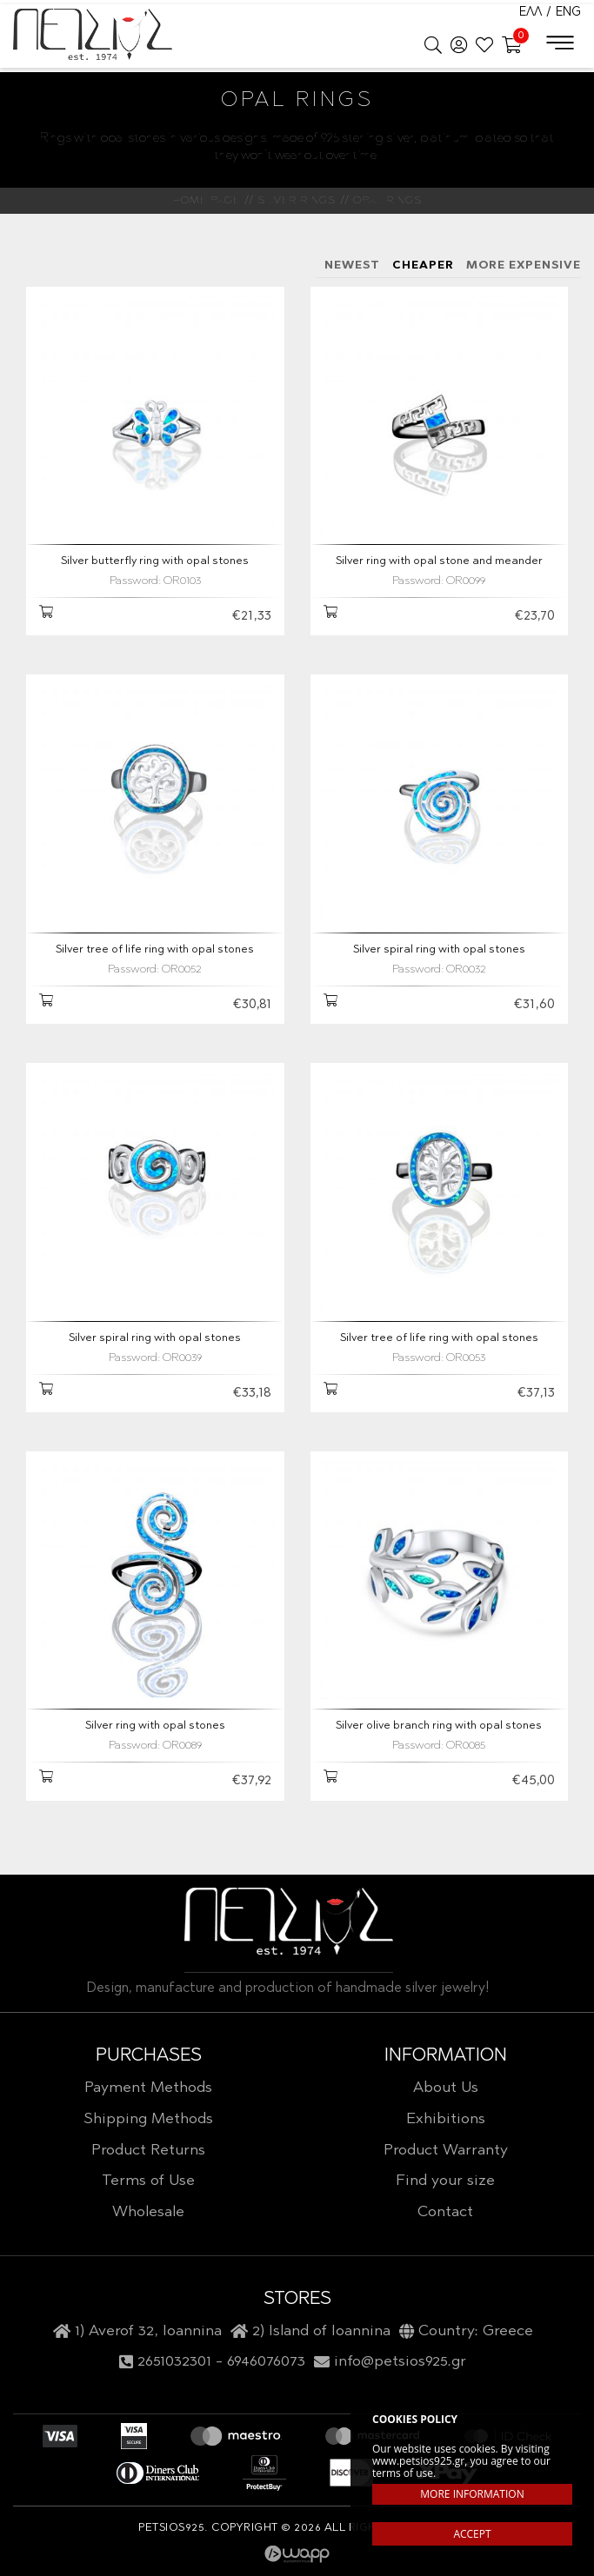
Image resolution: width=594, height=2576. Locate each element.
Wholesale (148, 2213)
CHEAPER (423, 265)
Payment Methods (148, 2088)
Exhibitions (445, 2120)
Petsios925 (92, 34)
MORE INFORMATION (472, 2493)
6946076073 (266, 2362)
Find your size (445, 2181)
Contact (445, 2213)
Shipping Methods (148, 2120)
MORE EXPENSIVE (523, 265)
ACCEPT (472, 2533)
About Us (445, 2088)
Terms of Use (148, 2181)
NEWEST (352, 265)
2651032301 (174, 2362)
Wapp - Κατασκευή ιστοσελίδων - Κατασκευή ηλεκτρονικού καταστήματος (297, 2554)
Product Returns (148, 2151)
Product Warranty (446, 2151)
